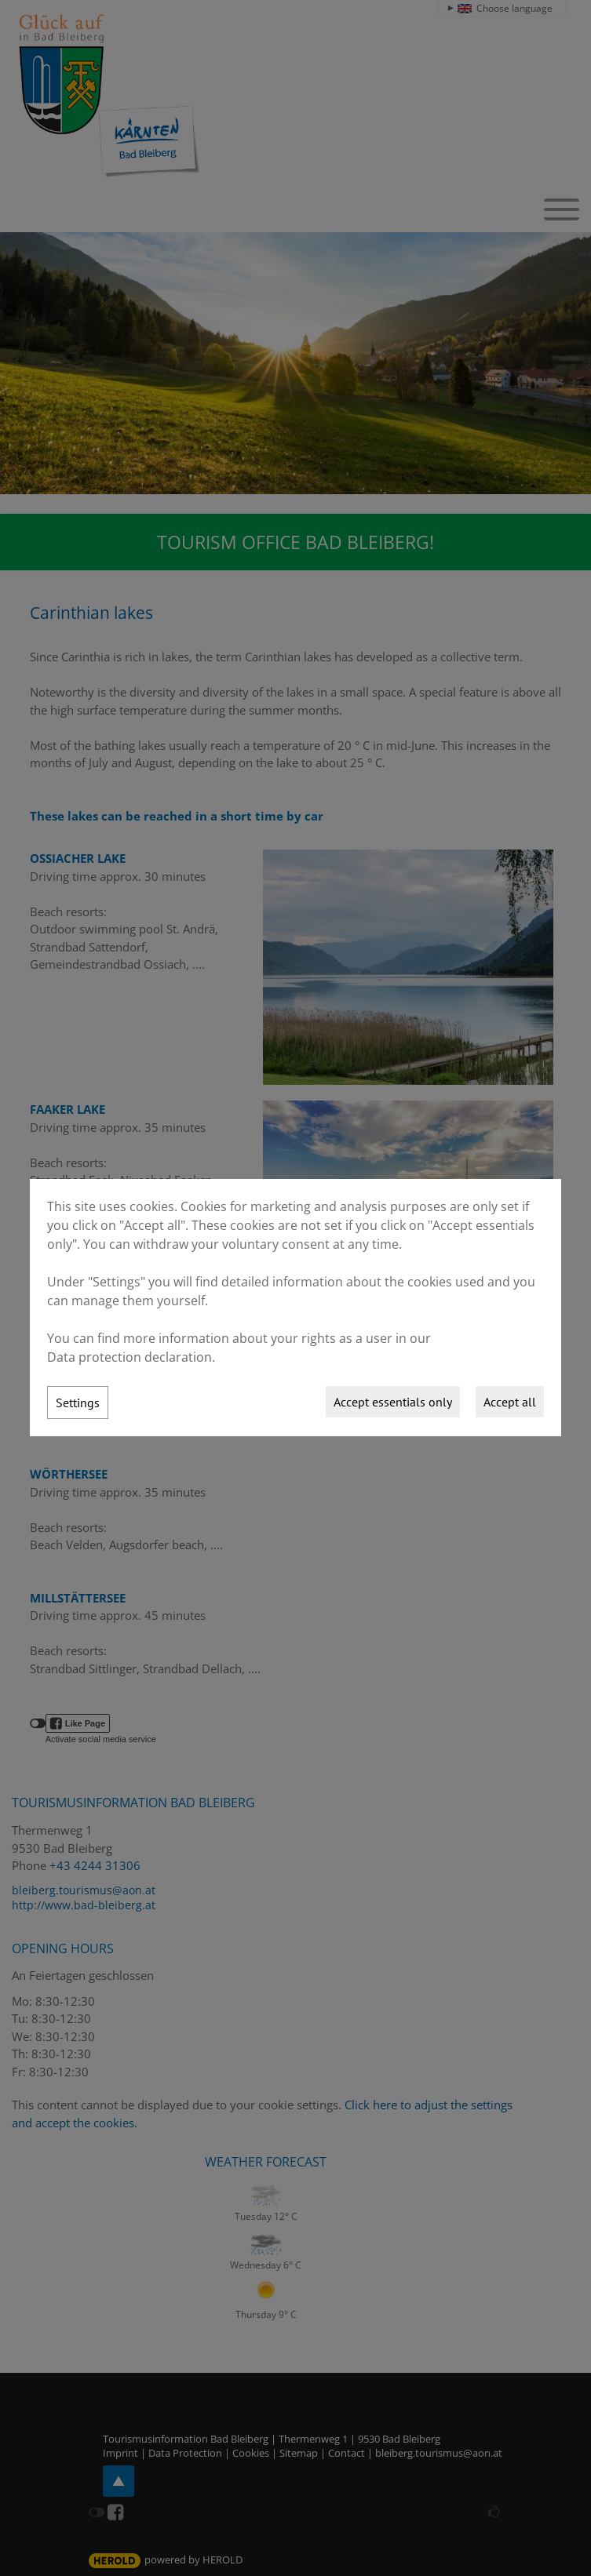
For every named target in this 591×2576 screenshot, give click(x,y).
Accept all (509, 1402)
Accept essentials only (393, 1402)
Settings (78, 1402)
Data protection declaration (129, 1357)
